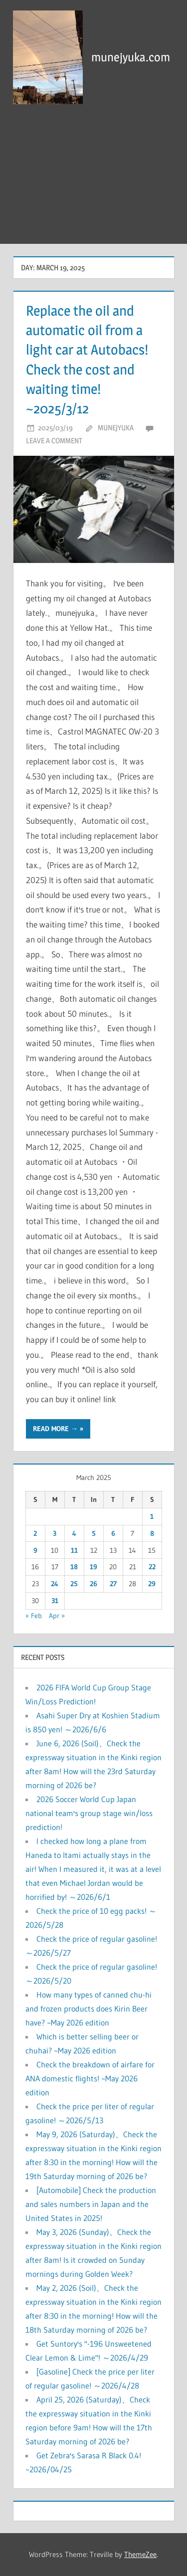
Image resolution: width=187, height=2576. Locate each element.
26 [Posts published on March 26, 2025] (93, 1583)
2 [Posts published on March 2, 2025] (35, 1533)
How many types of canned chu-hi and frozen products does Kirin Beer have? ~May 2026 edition (88, 2008)
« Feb (33, 1615)
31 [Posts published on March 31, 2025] (54, 1600)
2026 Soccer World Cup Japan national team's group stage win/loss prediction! (89, 1813)
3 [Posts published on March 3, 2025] (54, 1533)
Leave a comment (54, 440)
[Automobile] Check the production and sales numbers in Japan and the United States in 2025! (90, 2204)
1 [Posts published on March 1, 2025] (152, 1516)
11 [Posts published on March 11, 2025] (74, 1550)
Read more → (55, 1428)
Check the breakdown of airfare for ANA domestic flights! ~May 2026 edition (90, 2078)
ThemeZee (140, 2554)
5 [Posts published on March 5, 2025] (94, 1533)
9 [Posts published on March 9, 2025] (35, 1550)
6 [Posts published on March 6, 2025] (113, 1533)
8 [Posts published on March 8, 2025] (152, 1533)
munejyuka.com (130, 57)
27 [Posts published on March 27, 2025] (113, 1583)
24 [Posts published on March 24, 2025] (54, 1583)
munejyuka (116, 427)
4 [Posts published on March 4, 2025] (74, 1533)
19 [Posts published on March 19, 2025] (93, 1566)
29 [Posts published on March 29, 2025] (152, 1583)
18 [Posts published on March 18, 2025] (74, 1566)
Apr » (57, 1615)
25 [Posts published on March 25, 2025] (74, 1583)
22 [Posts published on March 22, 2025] (152, 1566)
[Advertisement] (93, 179)
